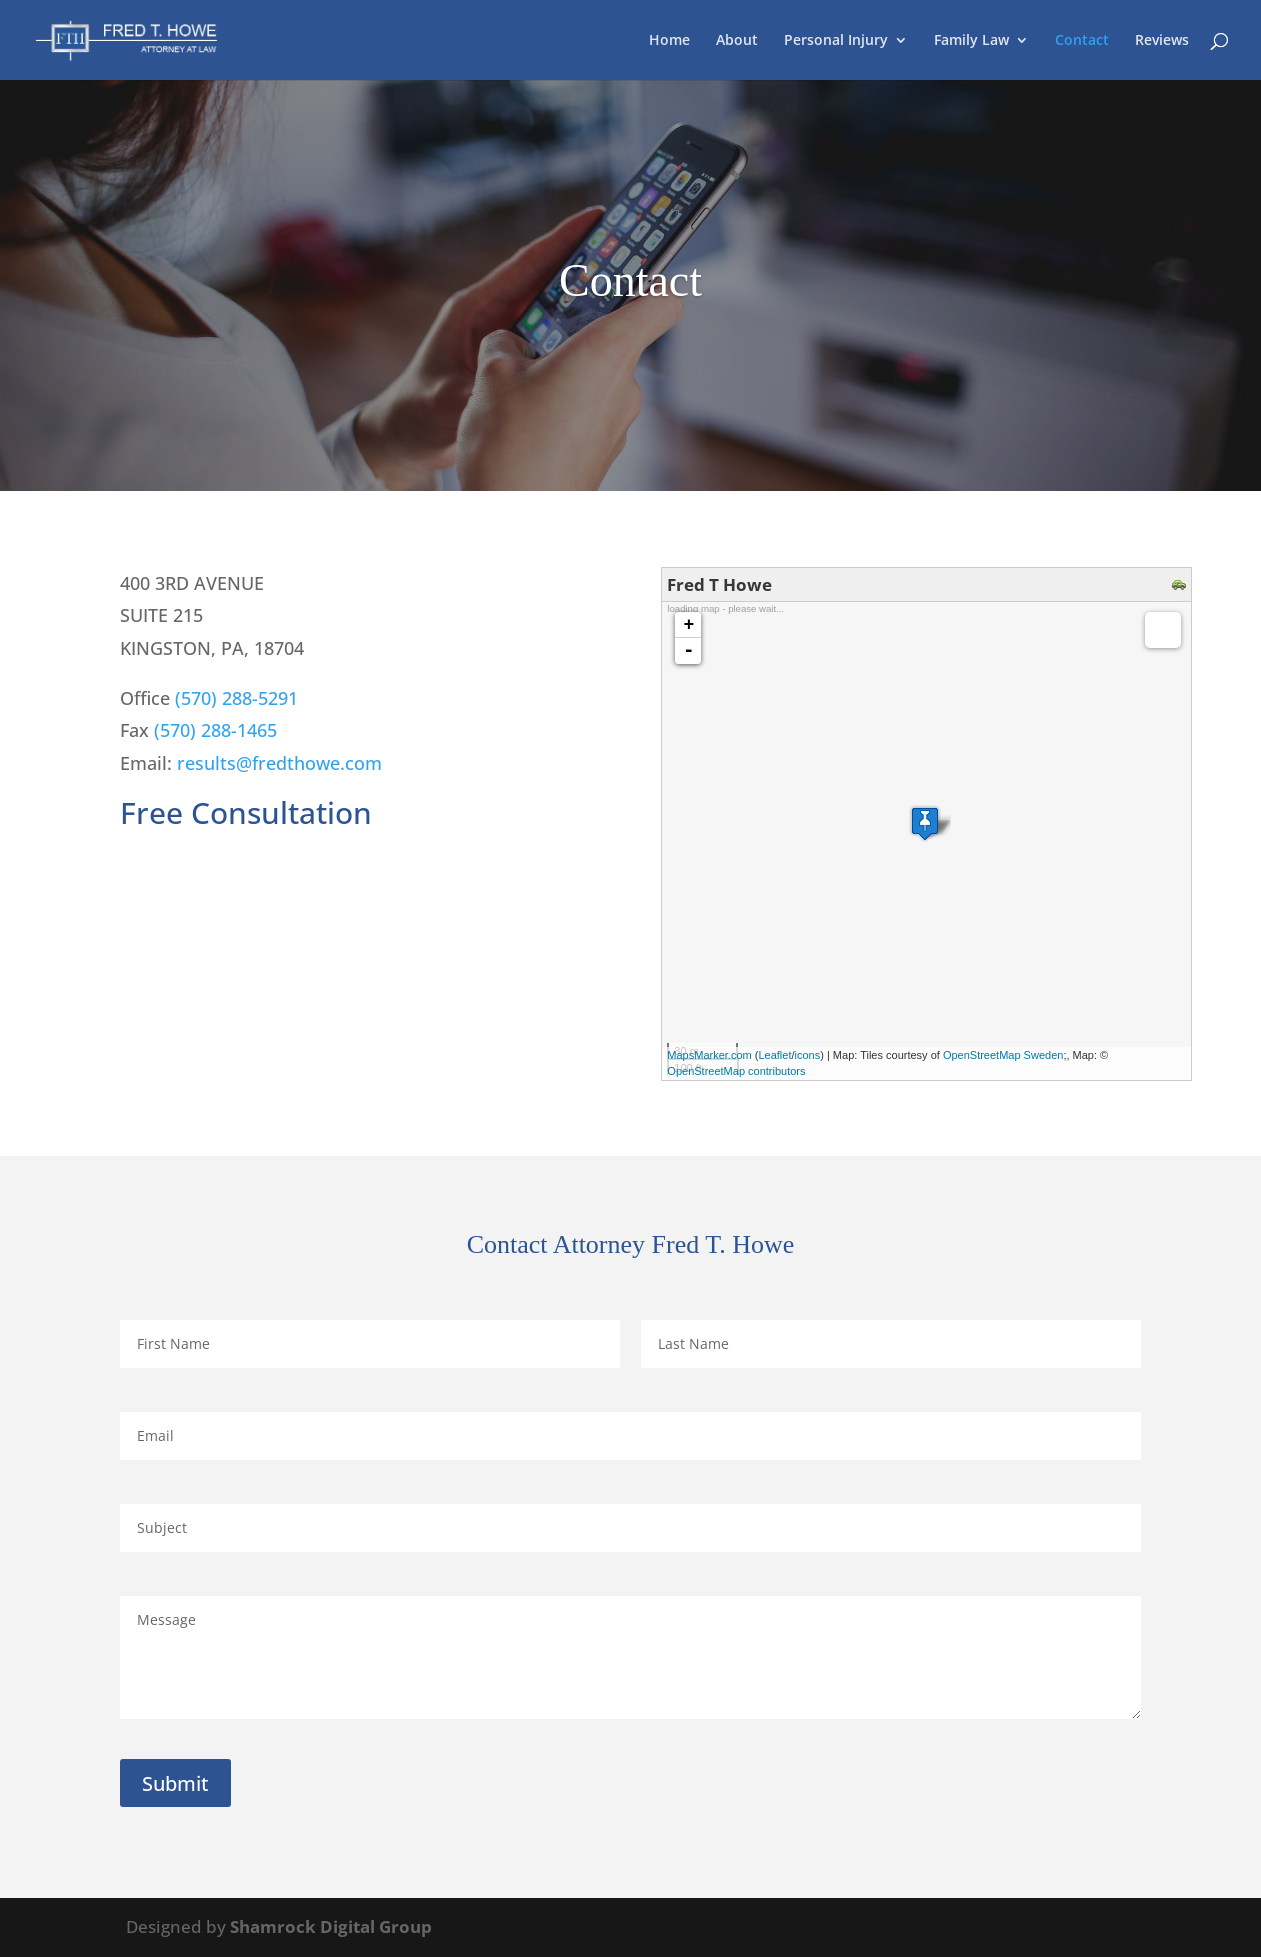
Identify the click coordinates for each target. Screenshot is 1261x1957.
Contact (1082, 41)
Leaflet (774, 1055)
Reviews (1162, 41)
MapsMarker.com (709, 1055)
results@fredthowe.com (279, 763)
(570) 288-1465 (215, 730)
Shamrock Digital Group (331, 1926)
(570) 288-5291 (236, 698)
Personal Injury (836, 41)
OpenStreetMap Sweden (1003, 1055)
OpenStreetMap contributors (736, 1071)
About (737, 41)
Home (669, 41)
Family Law (971, 41)
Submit (175, 1783)
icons (808, 1055)
